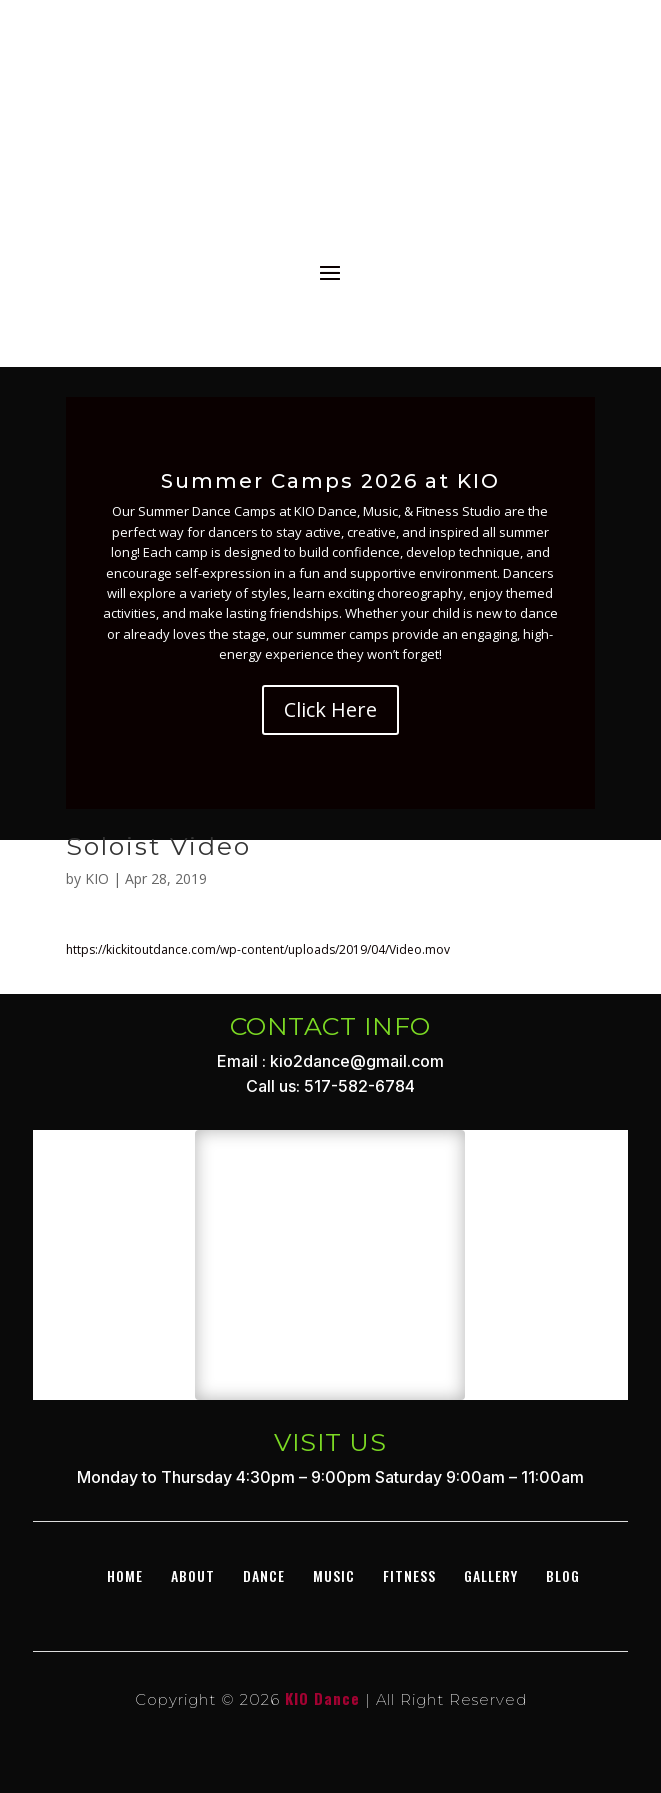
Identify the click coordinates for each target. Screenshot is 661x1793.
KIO (97, 878)
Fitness (409, 1575)
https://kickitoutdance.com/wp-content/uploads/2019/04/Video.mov (258, 949)
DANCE (264, 1575)
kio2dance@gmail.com (357, 1061)
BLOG (563, 1575)
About (193, 1575)
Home (125, 1575)
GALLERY (491, 1575)
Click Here (330, 709)
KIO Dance (322, 1698)
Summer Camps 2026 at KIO (330, 481)
